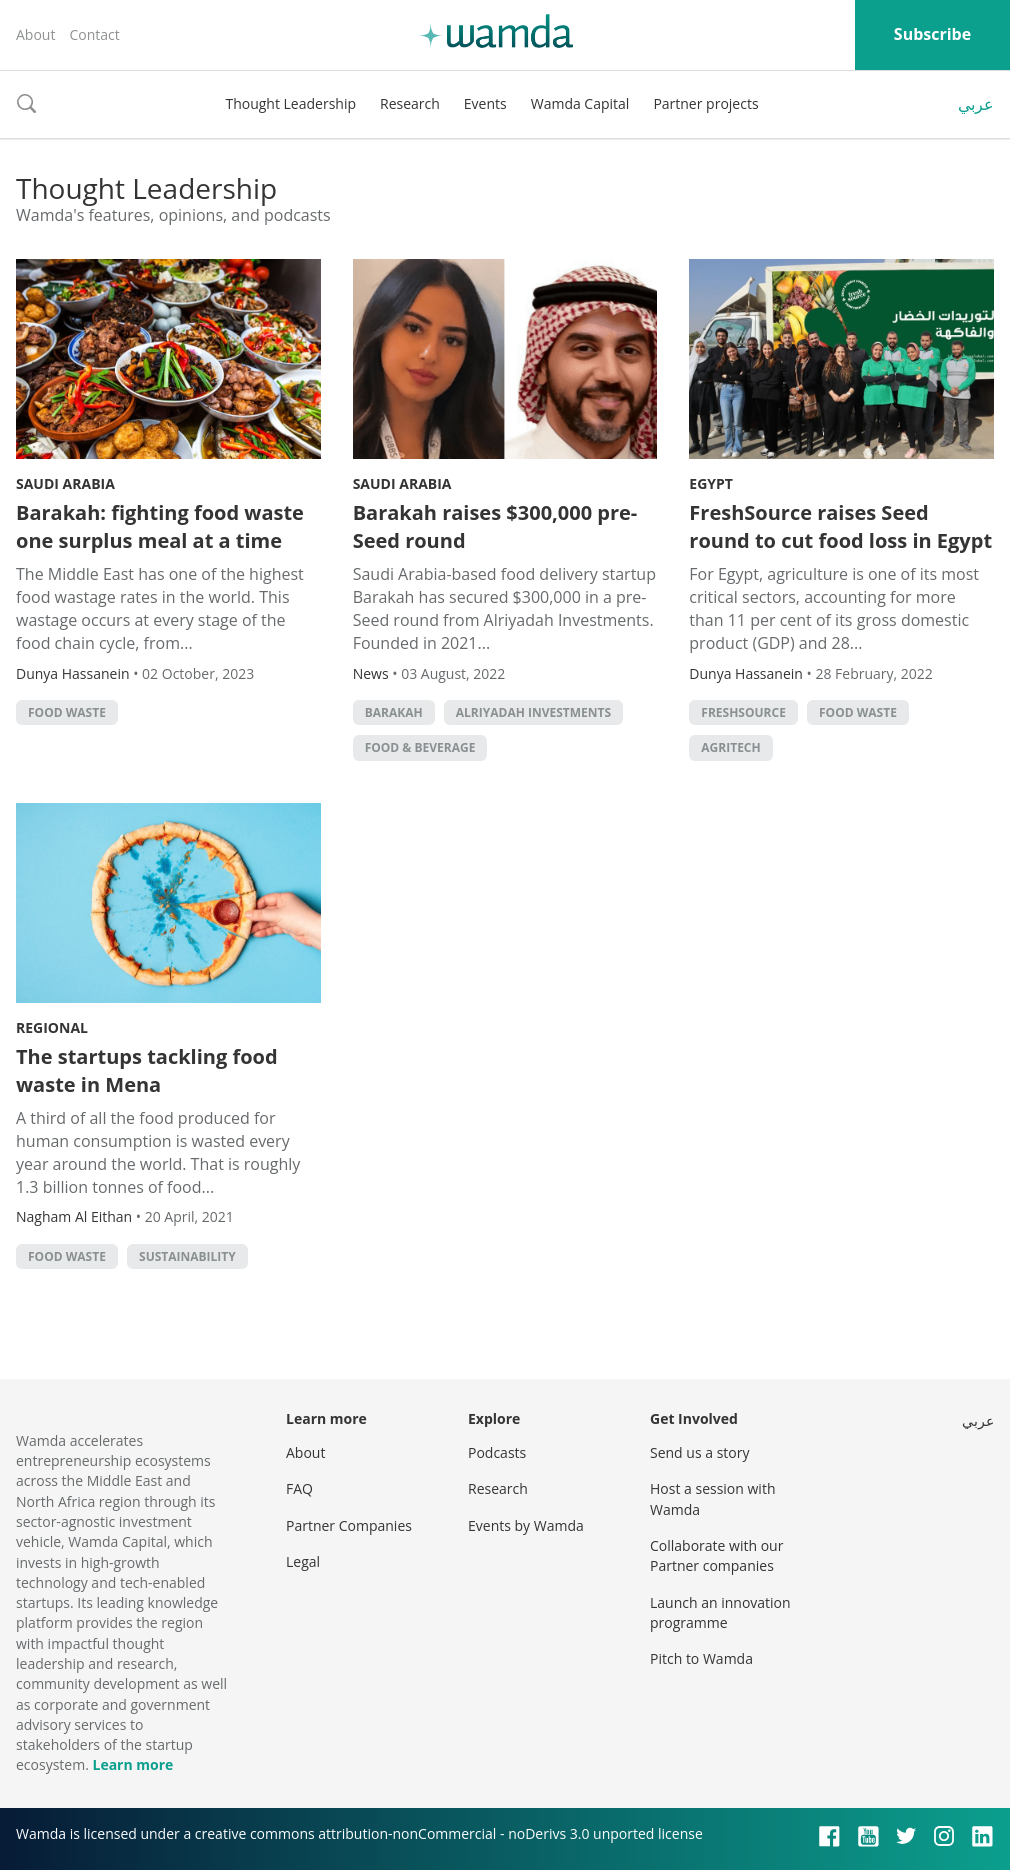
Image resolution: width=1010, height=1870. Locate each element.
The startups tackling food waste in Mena (147, 1070)
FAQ (299, 1488)
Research (410, 103)
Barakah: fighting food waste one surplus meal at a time (160, 526)
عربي (976, 104)
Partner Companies (349, 1525)
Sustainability (187, 1256)
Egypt (711, 483)
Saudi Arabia (65, 483)
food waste (67, 712)
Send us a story (699, 1452)
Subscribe (932, 34)
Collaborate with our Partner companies (716, 1555)
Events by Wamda (526, 1525)
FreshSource (743, 712)
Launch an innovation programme (720, 1612)
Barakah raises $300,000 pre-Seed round (495, 526)
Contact (94, 34)
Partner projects (705, 103)
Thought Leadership (290, 103)
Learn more (132, 1764)
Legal (303, 1561)
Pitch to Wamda (701, 1658)
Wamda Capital (580, 103)
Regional (52, 1027)
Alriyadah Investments (533, 712)
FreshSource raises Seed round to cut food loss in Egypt (840, 526)
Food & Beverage (420, 747)
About (35, 34)
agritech (730, 747)
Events (485, 103)
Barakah (394, 712)
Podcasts (497, 1452)
